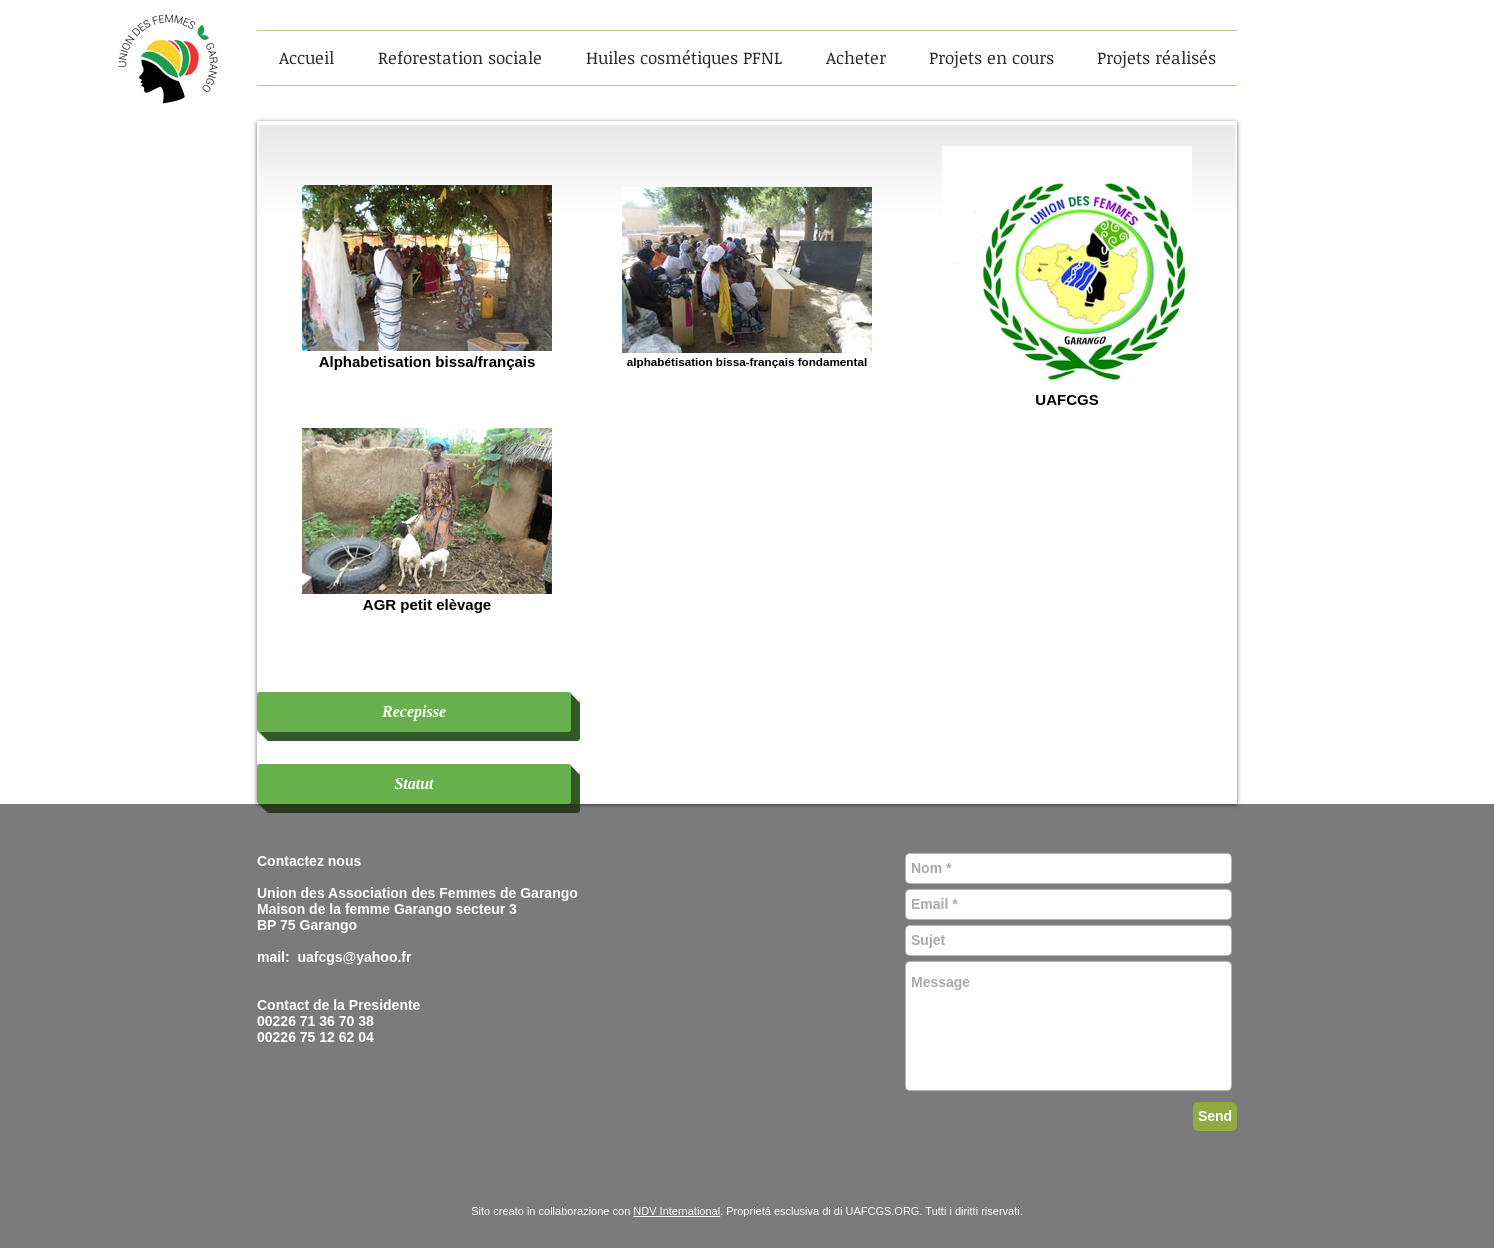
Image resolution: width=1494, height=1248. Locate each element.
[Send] (1215, 1116)
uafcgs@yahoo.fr (354, 957)
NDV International (676, 1211)
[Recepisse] (414, 712)
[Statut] (414, 784)
